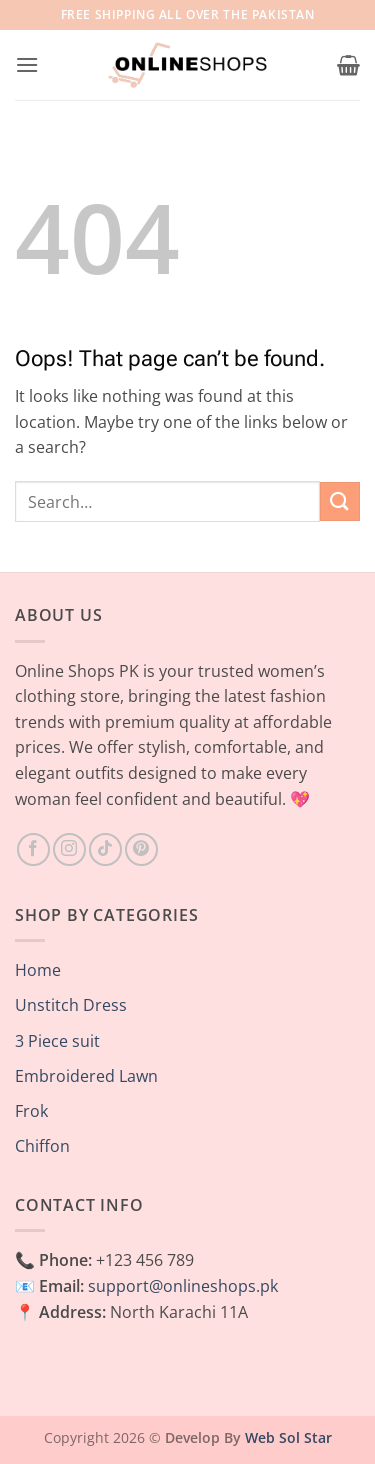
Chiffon (42, 1146)
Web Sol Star (288, 1437)
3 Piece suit (57, 1041)
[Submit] (340, 501)
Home (38, 970)
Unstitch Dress (71, 1005)
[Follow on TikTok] (105, 849)
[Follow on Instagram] (69, 849)
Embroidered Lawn (86, 1076)
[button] (27, 64)
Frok (31, 1111)
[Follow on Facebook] (33, 849)
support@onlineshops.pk (183, 1286)
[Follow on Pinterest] (141, 849)
